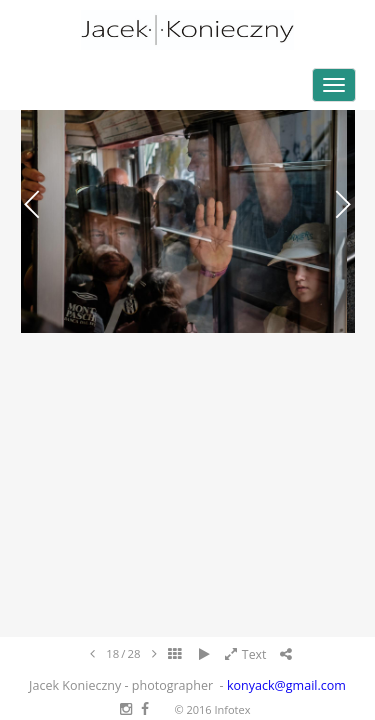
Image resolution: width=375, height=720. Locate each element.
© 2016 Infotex (212, 709)
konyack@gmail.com (286, 685)
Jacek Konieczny (187, 30)
